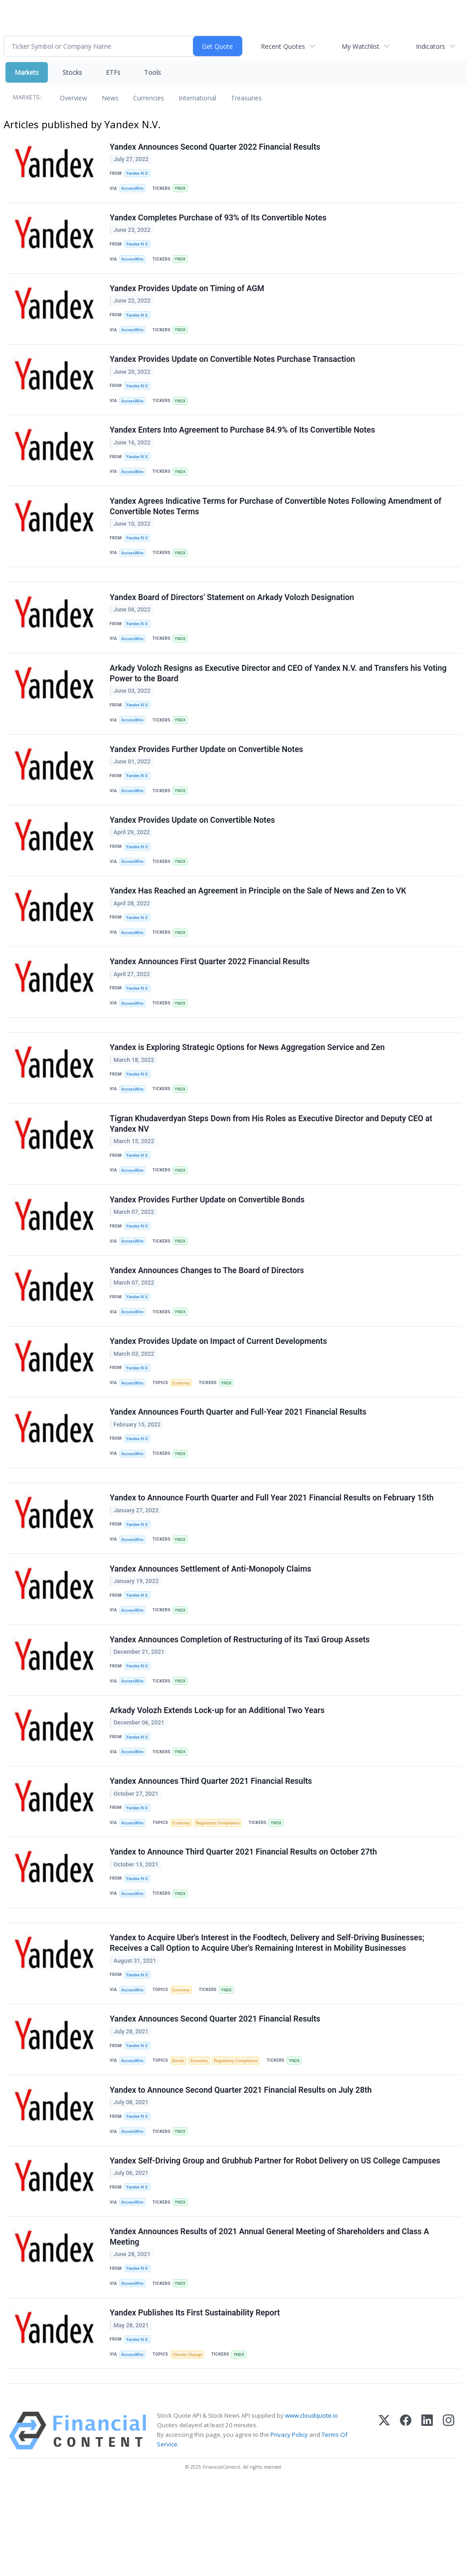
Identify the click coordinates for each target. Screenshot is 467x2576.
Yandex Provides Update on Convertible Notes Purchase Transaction (233, 368)
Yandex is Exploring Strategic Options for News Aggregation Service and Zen (247, 1084)
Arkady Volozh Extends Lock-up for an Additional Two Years (217, 1774)
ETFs (113, 72)
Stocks (72, 72)
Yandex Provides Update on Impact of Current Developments (218, 1389)
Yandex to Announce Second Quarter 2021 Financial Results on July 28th (241, 2169)
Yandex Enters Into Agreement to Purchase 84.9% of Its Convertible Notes (243, 441)
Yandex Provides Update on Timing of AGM (187, 294)
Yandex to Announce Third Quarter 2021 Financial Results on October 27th (244, 1921)
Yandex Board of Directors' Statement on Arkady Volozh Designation (232, 616)
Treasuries (246, 98)
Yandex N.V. (138, 174)
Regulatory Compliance (222, 1889)
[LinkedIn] (427, 2522)
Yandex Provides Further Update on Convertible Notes (207, 773)
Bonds (181, 2137)
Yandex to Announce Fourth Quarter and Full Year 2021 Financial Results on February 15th (272, 1553)
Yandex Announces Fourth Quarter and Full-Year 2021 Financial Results (238, 1463)
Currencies (148, 98)
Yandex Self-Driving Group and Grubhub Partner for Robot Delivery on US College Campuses (275, 2242)
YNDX (182, 189)
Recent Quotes (283, 46)
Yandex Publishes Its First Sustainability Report (195, 2400)
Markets (27, 72)
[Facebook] (405, 2522)
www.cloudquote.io (311, 2507)
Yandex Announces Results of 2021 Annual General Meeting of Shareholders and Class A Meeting (270, 2321)
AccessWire (133, 189)
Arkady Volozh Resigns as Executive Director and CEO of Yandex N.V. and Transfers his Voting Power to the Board (278, 695)
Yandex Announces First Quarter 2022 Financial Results (210, 994)
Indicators (430, 46)
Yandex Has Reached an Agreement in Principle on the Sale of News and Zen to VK (258, 920)
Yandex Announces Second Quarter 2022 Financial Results (215, 147)
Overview (73, 98)
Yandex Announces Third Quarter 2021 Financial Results (211, 1847)
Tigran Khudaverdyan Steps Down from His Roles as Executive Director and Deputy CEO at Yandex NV (271, 1163)
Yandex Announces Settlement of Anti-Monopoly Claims (211, 1626)
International (197, 98)
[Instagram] (448, 2522)
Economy (184, 1431)
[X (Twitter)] (384, 2522)
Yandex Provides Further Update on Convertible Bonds (207, 1242)
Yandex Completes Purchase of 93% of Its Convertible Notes (218, 220)
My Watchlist (360, 46)
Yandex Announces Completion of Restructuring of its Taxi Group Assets (240, 1700)
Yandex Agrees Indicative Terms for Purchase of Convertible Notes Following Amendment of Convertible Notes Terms (276, 520)
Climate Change (190, 2442)
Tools (152, 72)
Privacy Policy (289, 2526)
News (110, 98)
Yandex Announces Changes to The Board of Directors (207, 1315)
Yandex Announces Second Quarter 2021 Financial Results (215, 2095)
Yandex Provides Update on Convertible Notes (192, 847)
